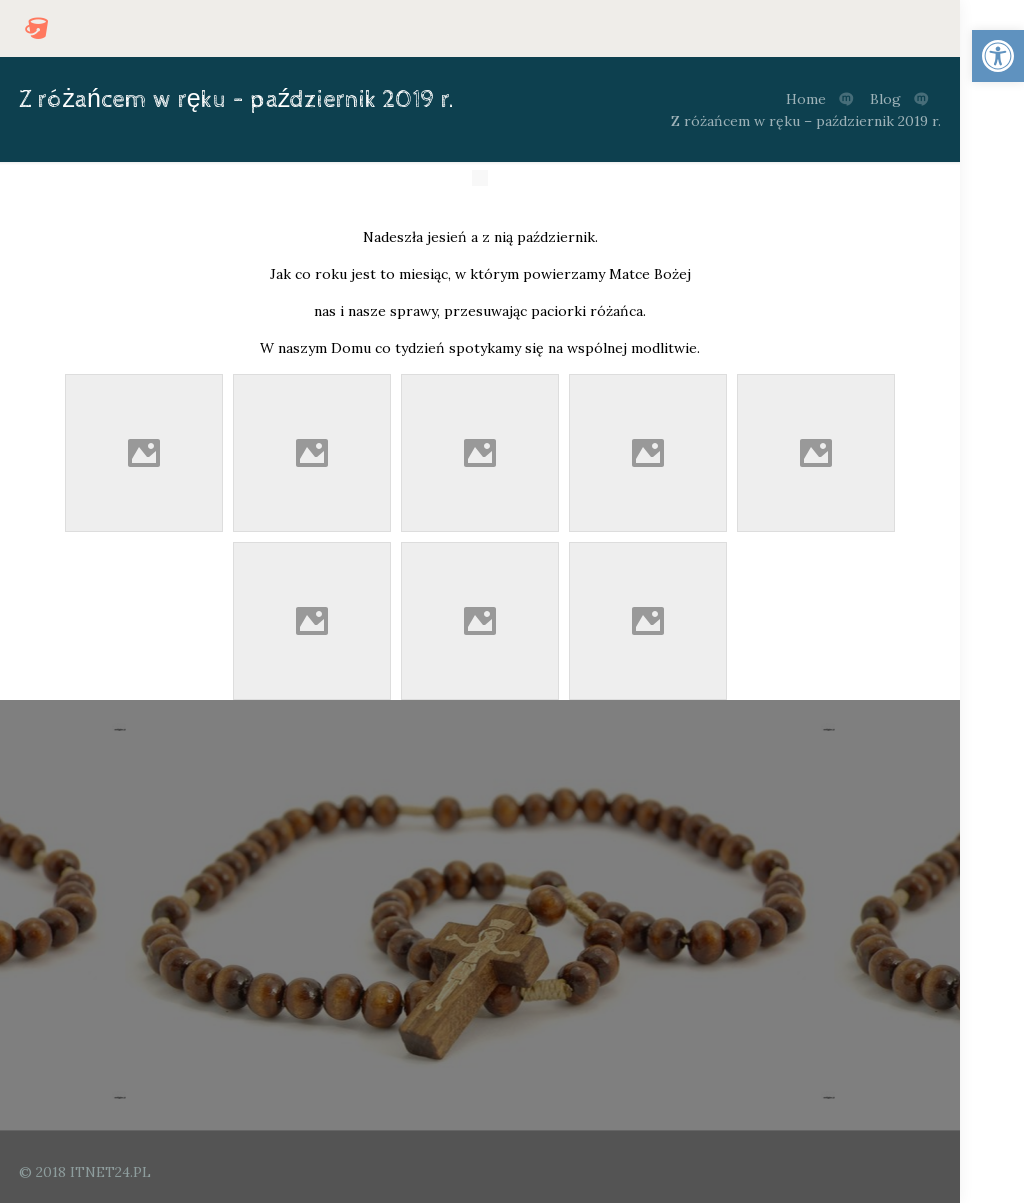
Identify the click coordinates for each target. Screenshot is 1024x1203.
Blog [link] (885, 99)
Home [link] (806, 99)
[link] (998, 56)
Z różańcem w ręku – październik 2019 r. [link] (806, 121)
